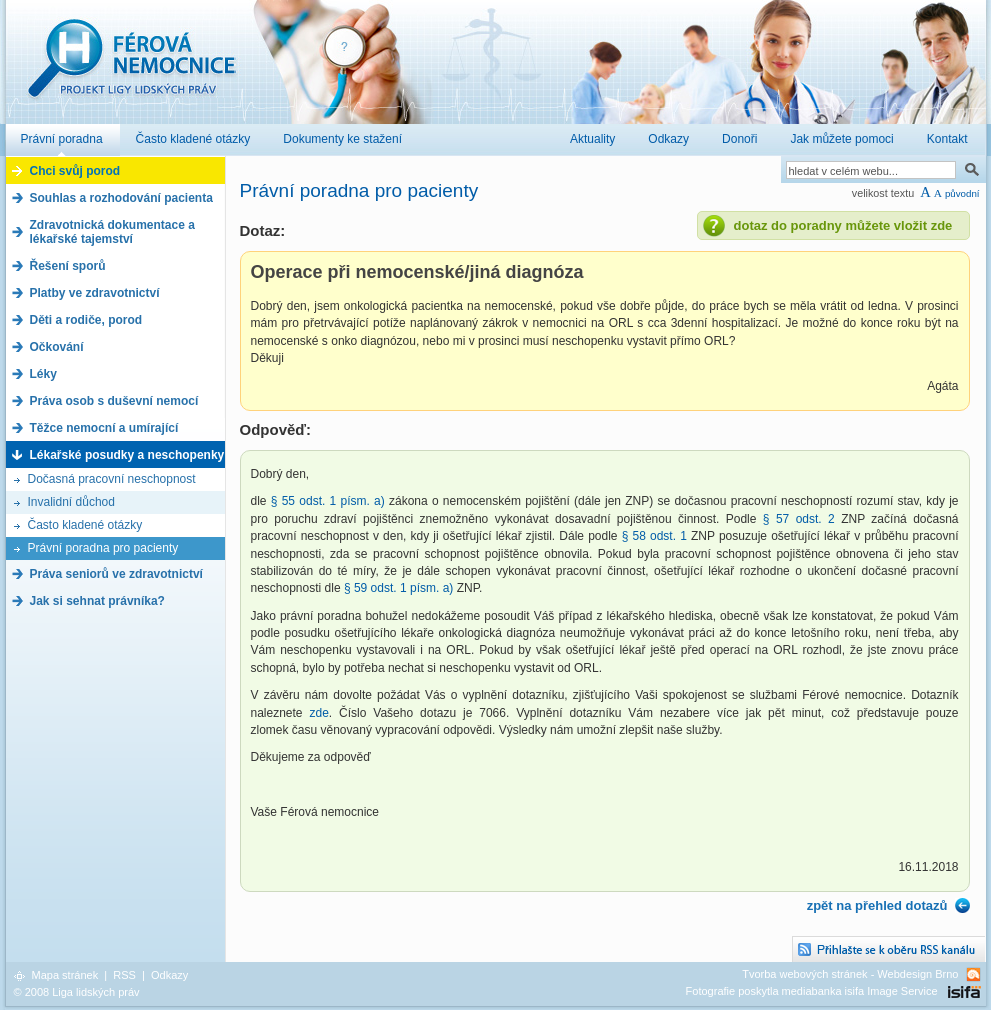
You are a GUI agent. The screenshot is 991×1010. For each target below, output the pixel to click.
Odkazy (169, 975)
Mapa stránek (65, 975)
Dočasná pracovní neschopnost (112, 479)
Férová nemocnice (131, 68)
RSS (124, 975)
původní (962, 193)
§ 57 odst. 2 (799, 519)
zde (318, 713)
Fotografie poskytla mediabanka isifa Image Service (812, 991)
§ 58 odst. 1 (654, 536)
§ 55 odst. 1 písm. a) (328, 501)
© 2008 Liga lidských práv (77, 992)
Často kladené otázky (85, 525)
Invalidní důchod (71, 502)
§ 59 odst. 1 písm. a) (400, 588)
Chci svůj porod (75, 171)
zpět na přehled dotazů (877, 905)
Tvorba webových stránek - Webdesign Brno (850, 974)
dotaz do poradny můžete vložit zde (843, 225)
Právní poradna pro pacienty (103, 548)
